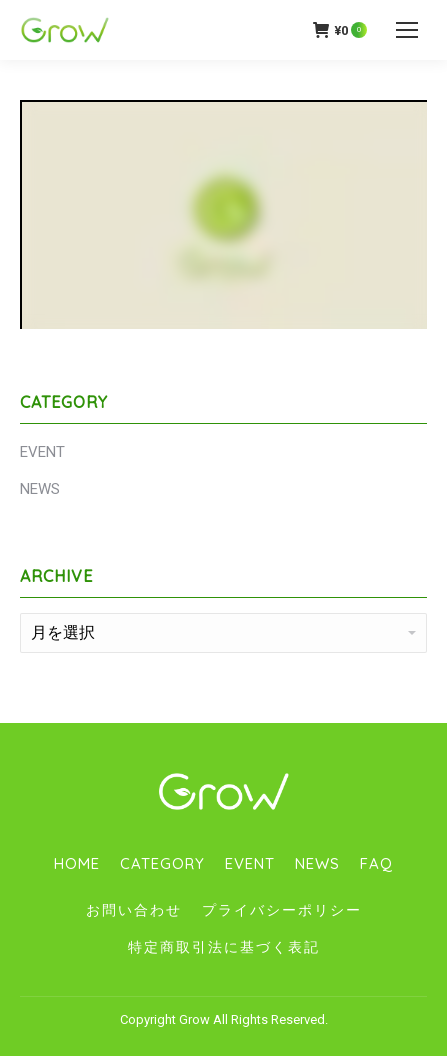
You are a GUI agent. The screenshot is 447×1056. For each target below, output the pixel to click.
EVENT (42, 452)
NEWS (40, 489)
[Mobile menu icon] (407, 30)
